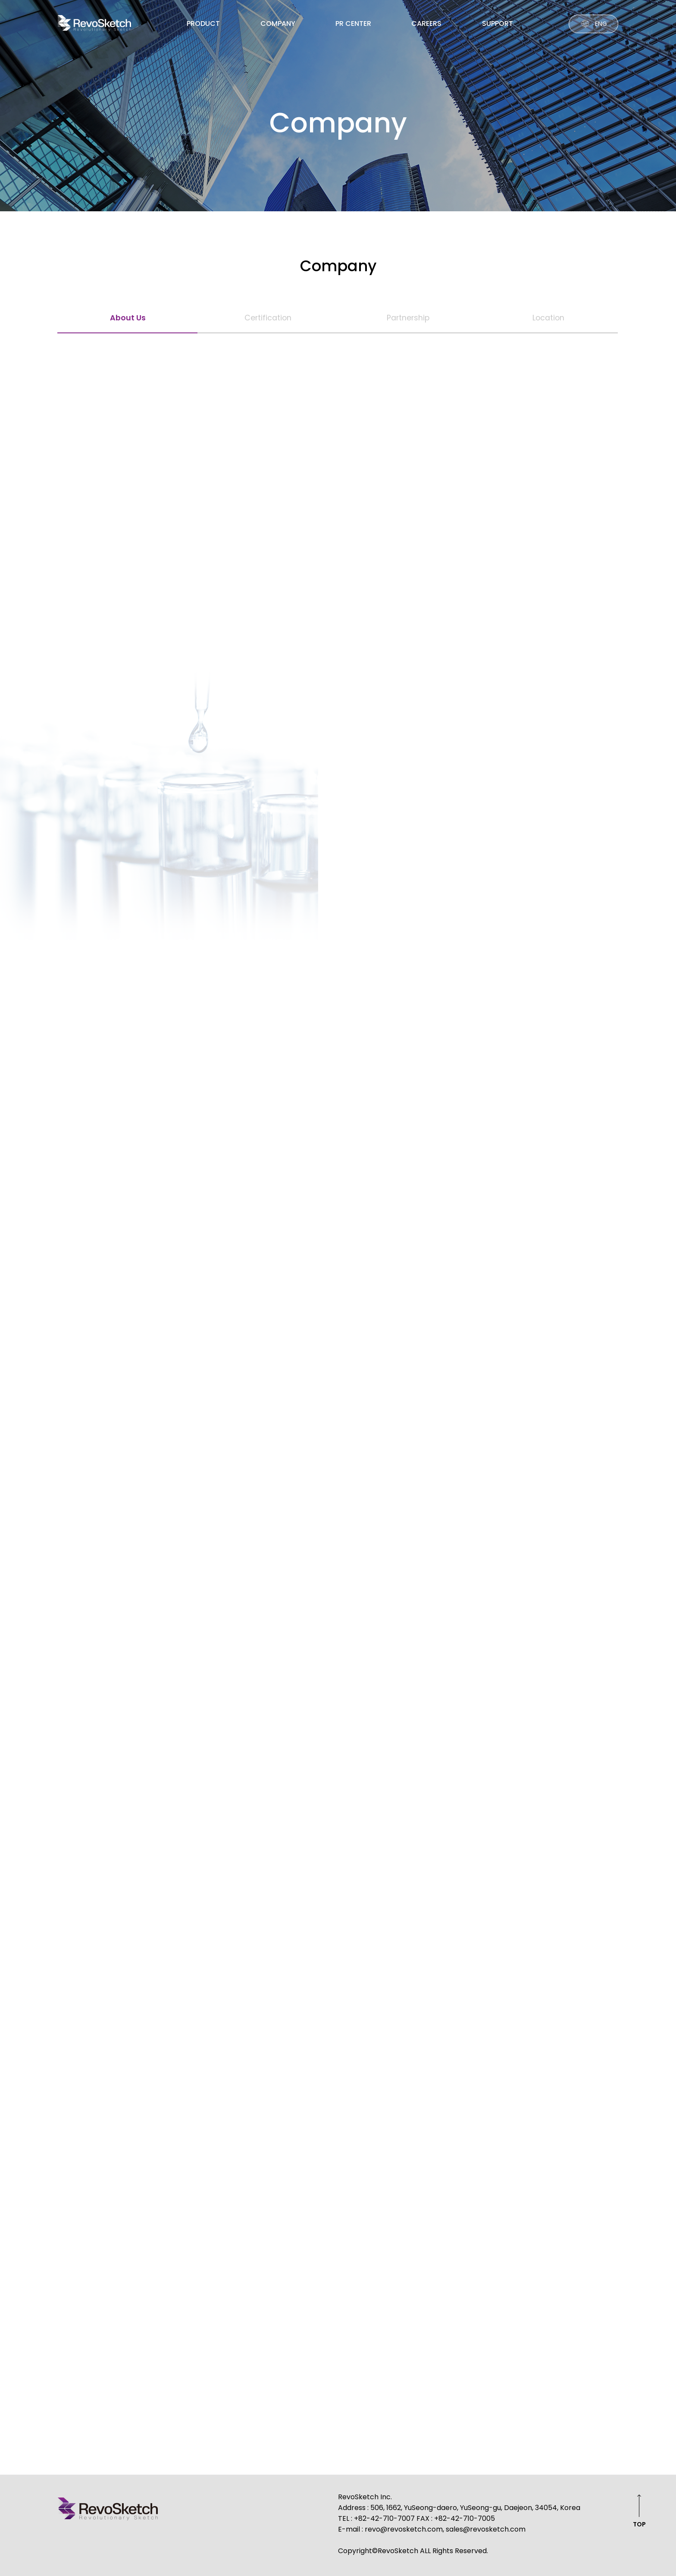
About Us (128, 318)
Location (548, 318)
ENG (601, 23)
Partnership (408, 318)
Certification (267, 318)
